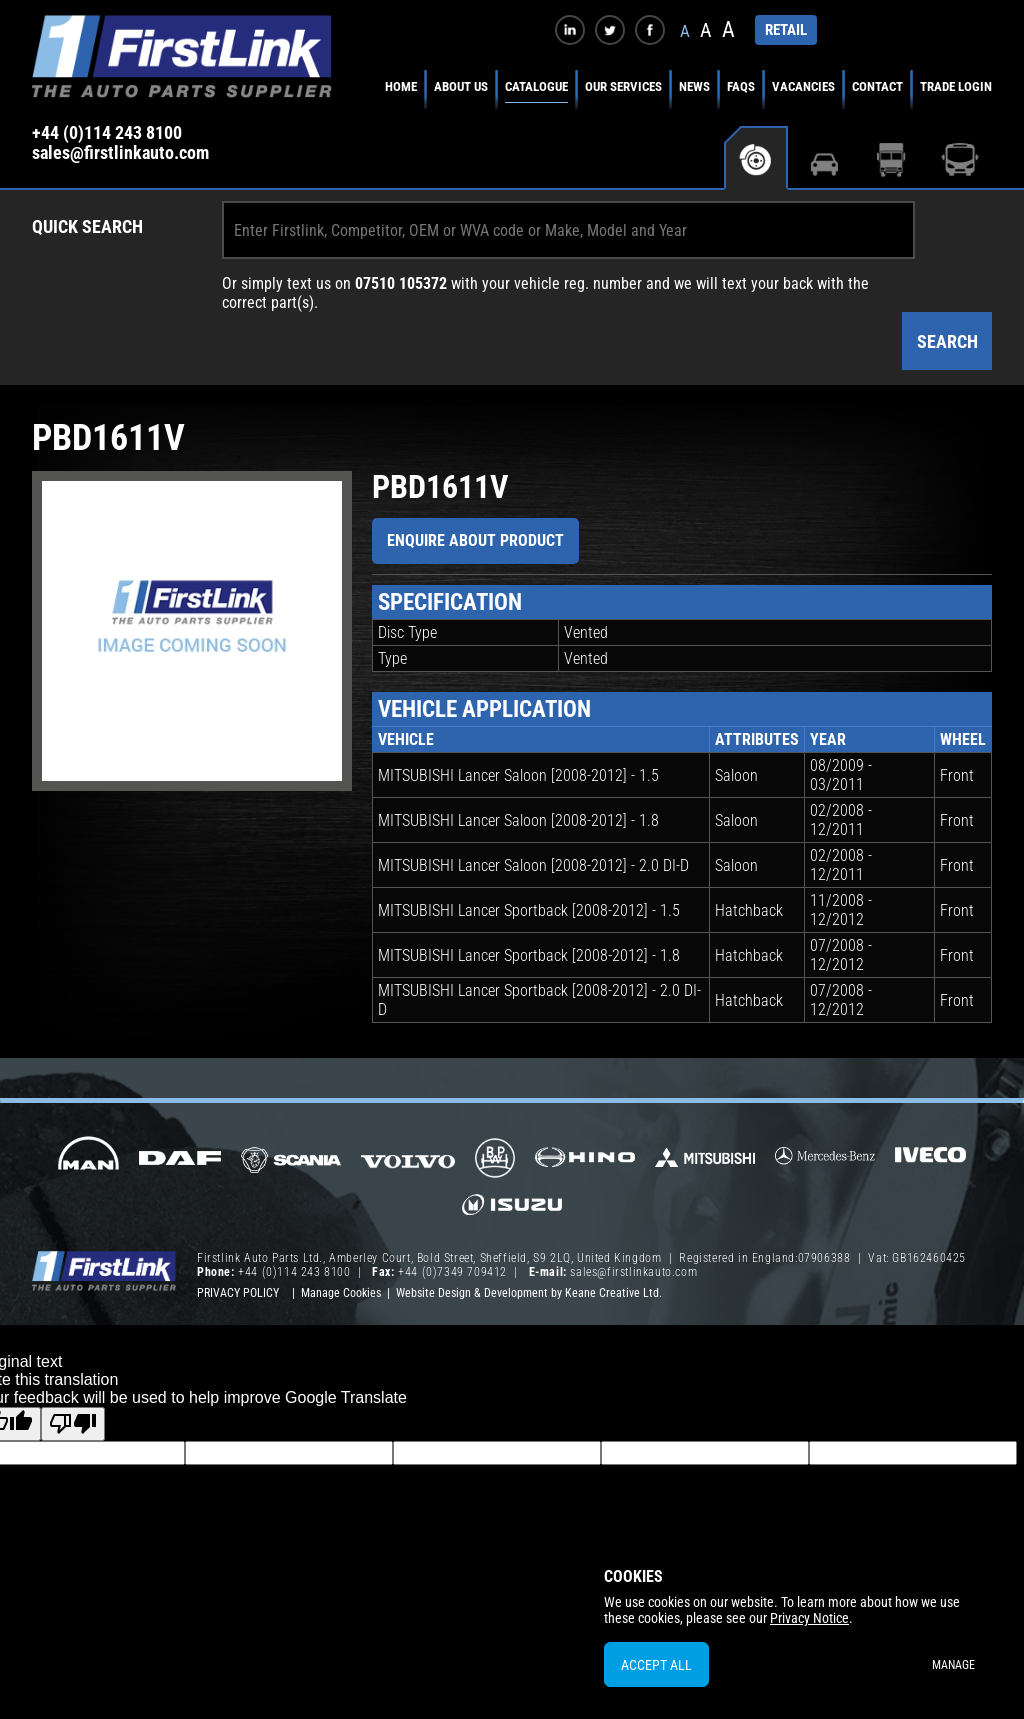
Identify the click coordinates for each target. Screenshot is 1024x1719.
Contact (877, 86)
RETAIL (786, 30)
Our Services (623, 86)
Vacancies (803, 86)
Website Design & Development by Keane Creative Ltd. (529, 1293)
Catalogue (536, 86)
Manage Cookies (341, 1293)
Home (401, 86)
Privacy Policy (238, 1293)
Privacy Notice (809, 1618)
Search (947, 341)
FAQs (741, 86)
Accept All (656, 1665)
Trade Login (956, 86)
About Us (461, 86)
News (694, 86)
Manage (953, 1665)
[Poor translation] (73, 1424)
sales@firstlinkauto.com (120, 153)
